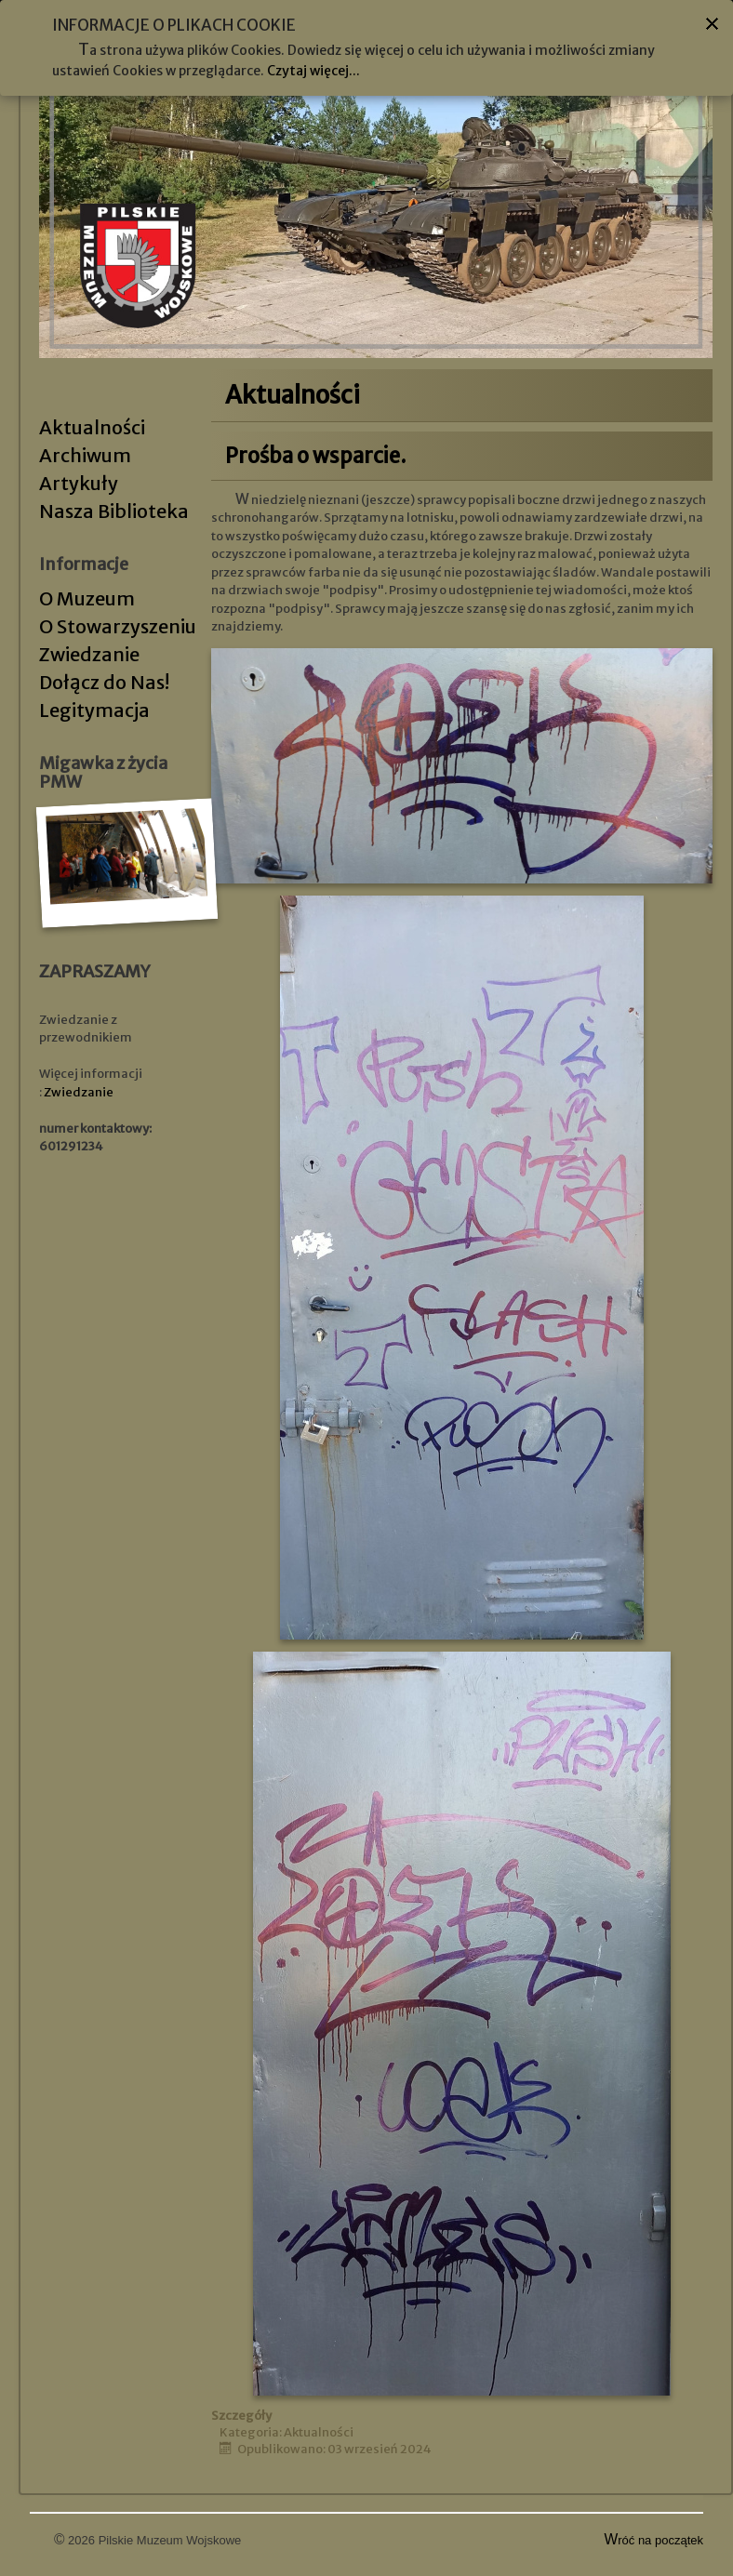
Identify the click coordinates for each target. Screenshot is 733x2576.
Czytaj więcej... (313, 70)
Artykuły (78, 483)
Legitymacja (94, 710)
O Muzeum (87, 598)
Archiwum (85, 455)
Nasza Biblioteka (114, 511)
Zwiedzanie (89, 654)
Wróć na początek (654, 2540)
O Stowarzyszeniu (117, 626)
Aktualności (92, 427)
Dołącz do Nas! (104, 682)
